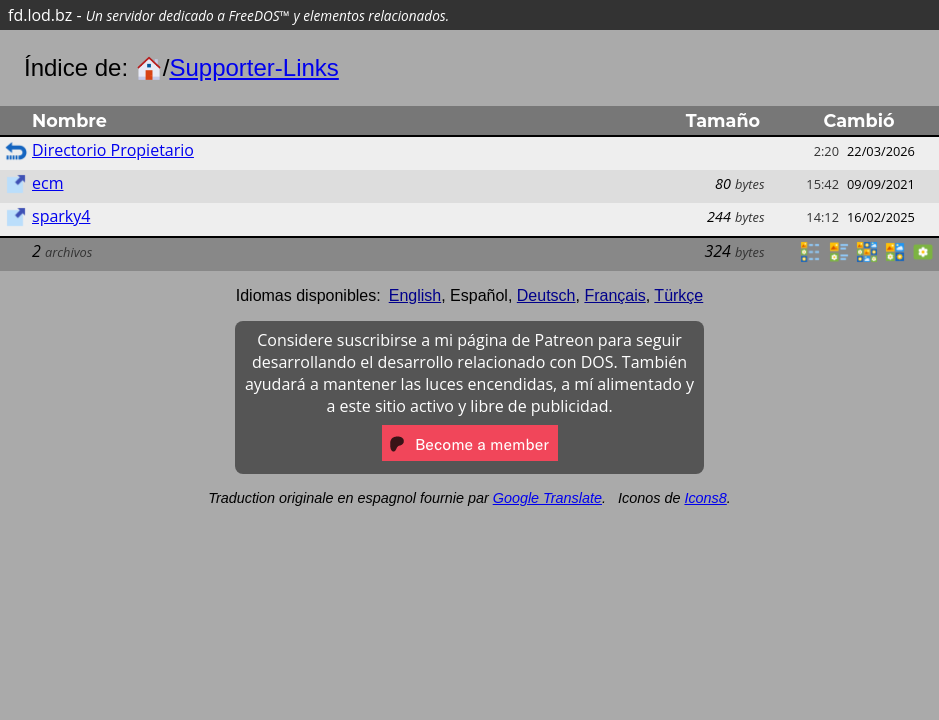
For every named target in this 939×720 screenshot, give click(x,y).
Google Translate (547, 498)
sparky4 (61, 216)
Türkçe (678, 295)
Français (614, 295)
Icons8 (705, 498)
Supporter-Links (253, 67)
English (415, 295)
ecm (47, 183)
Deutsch (546, 295)
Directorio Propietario (113, 150)
